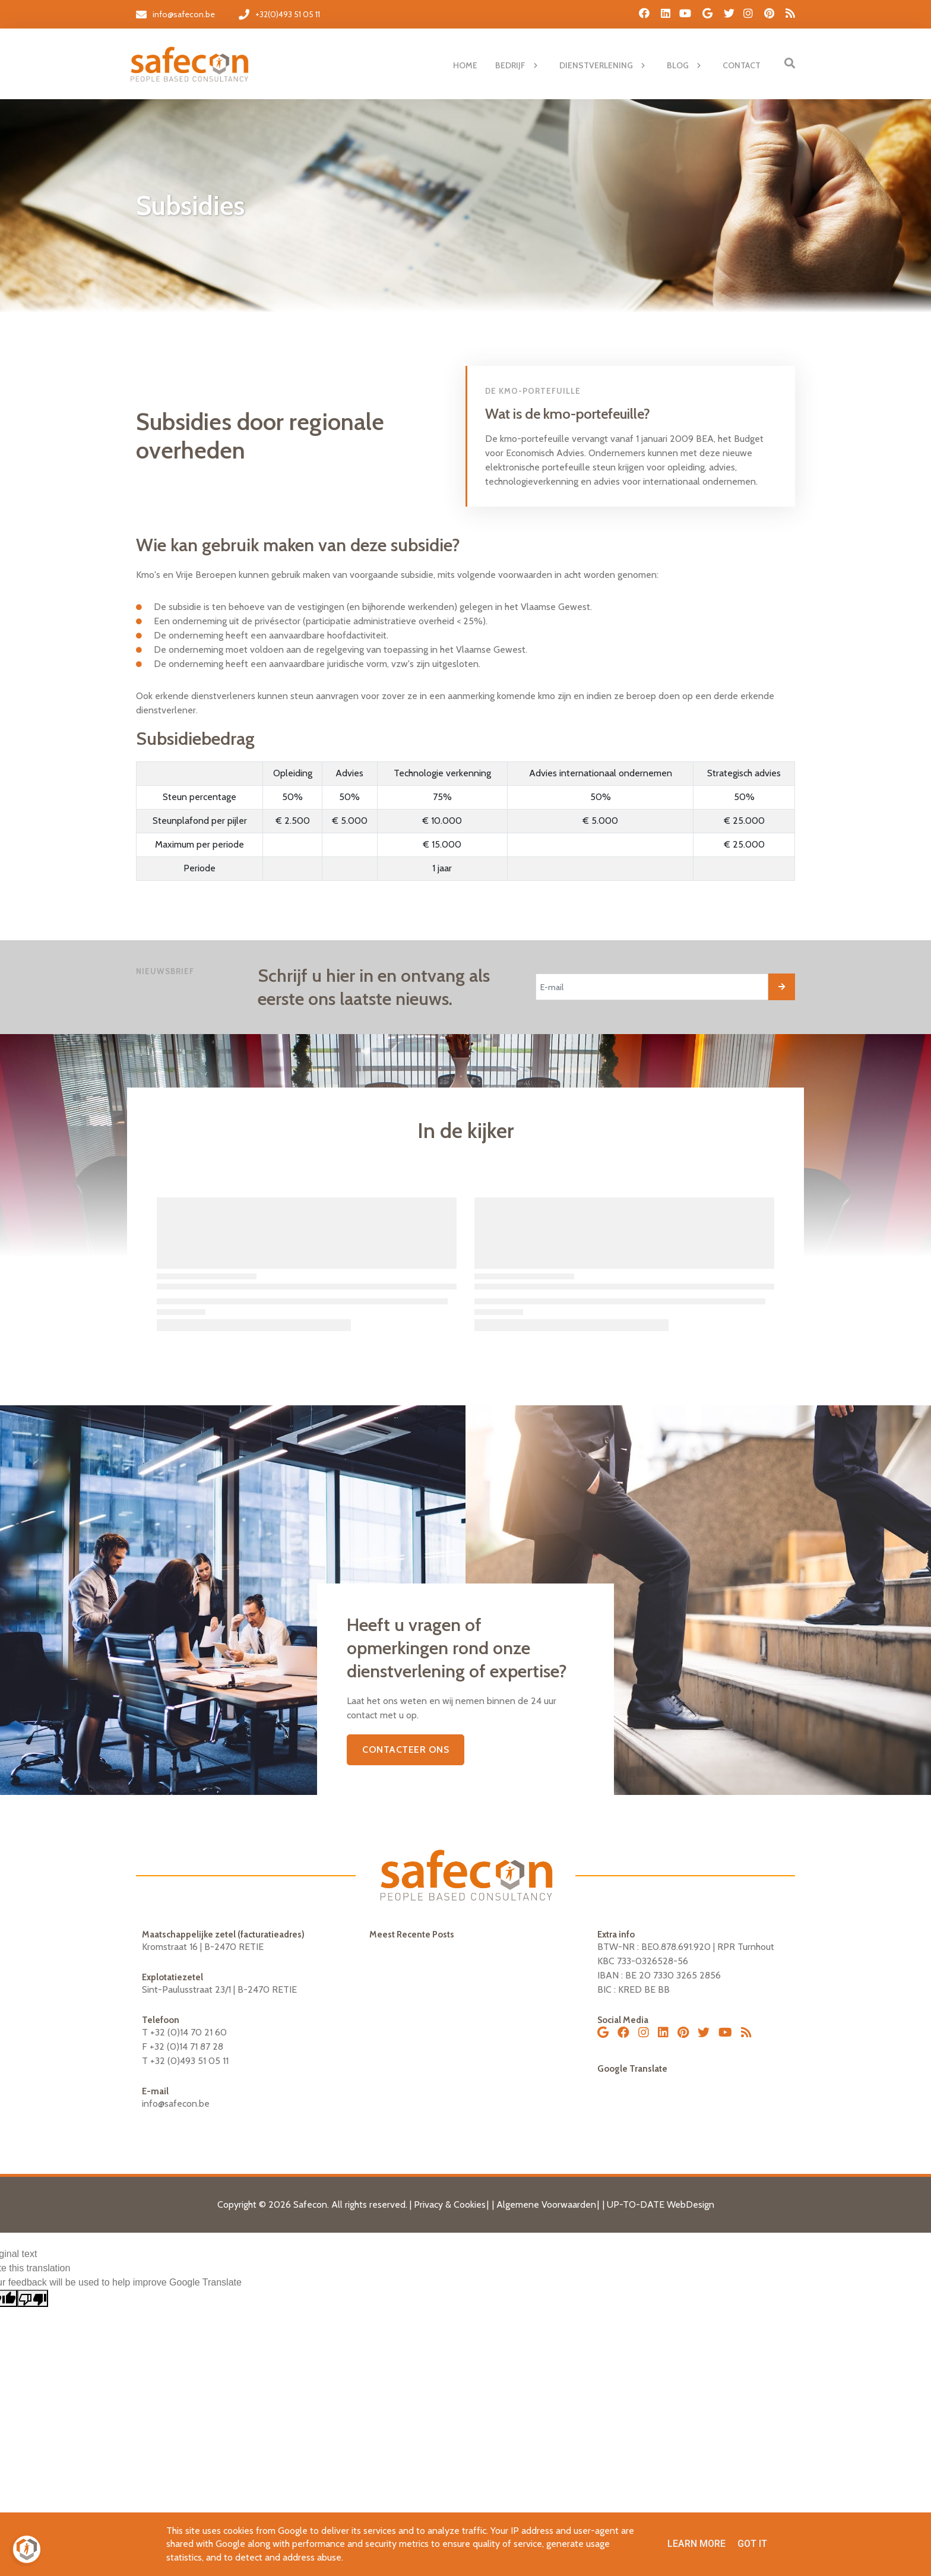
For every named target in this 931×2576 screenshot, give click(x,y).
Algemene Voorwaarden (546, 2204)
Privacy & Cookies (450, 2204)
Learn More (696, 2543)
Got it (752, 2543)
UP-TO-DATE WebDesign (660, 2204)
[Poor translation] (32, 2298)
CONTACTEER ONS (405, 1749)
